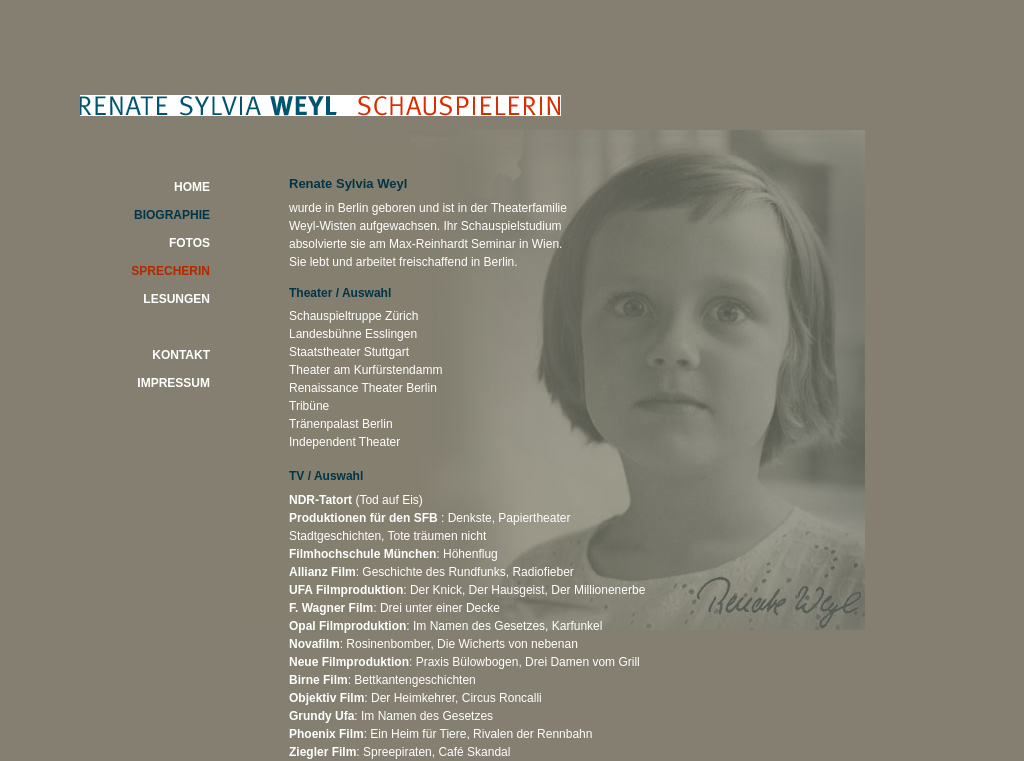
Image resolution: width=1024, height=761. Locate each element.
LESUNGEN (176, 299)
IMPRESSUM (173, 383)
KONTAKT (181, 355)
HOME (192, 187)
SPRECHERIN (170, 271)
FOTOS (189, 243)
